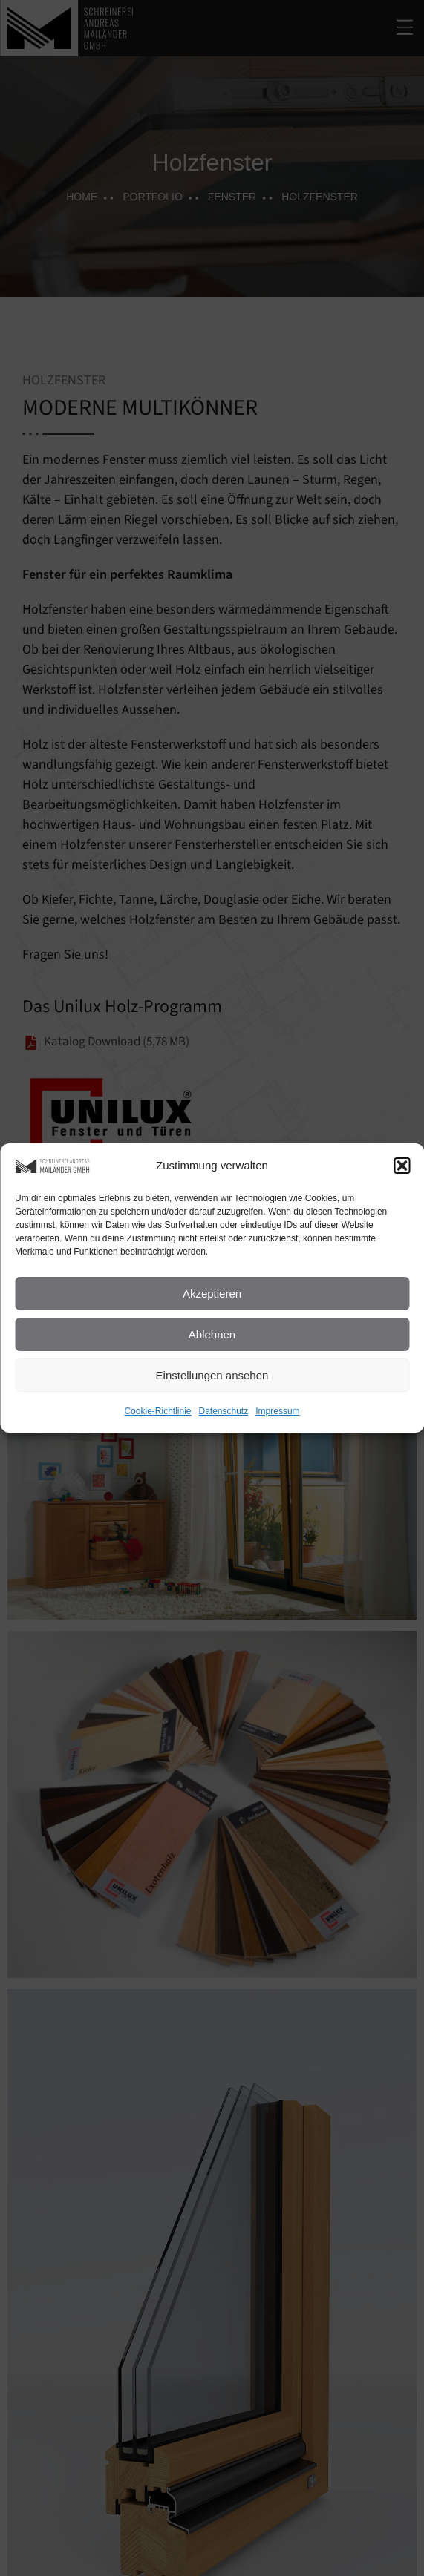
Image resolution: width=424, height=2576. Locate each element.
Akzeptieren (212, 1293)
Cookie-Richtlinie (157, 1411)
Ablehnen (212, 1334)
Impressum (277, 1411)
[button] (401, 1165)
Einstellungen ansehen (212, 1375)
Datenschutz (224, 1411)
